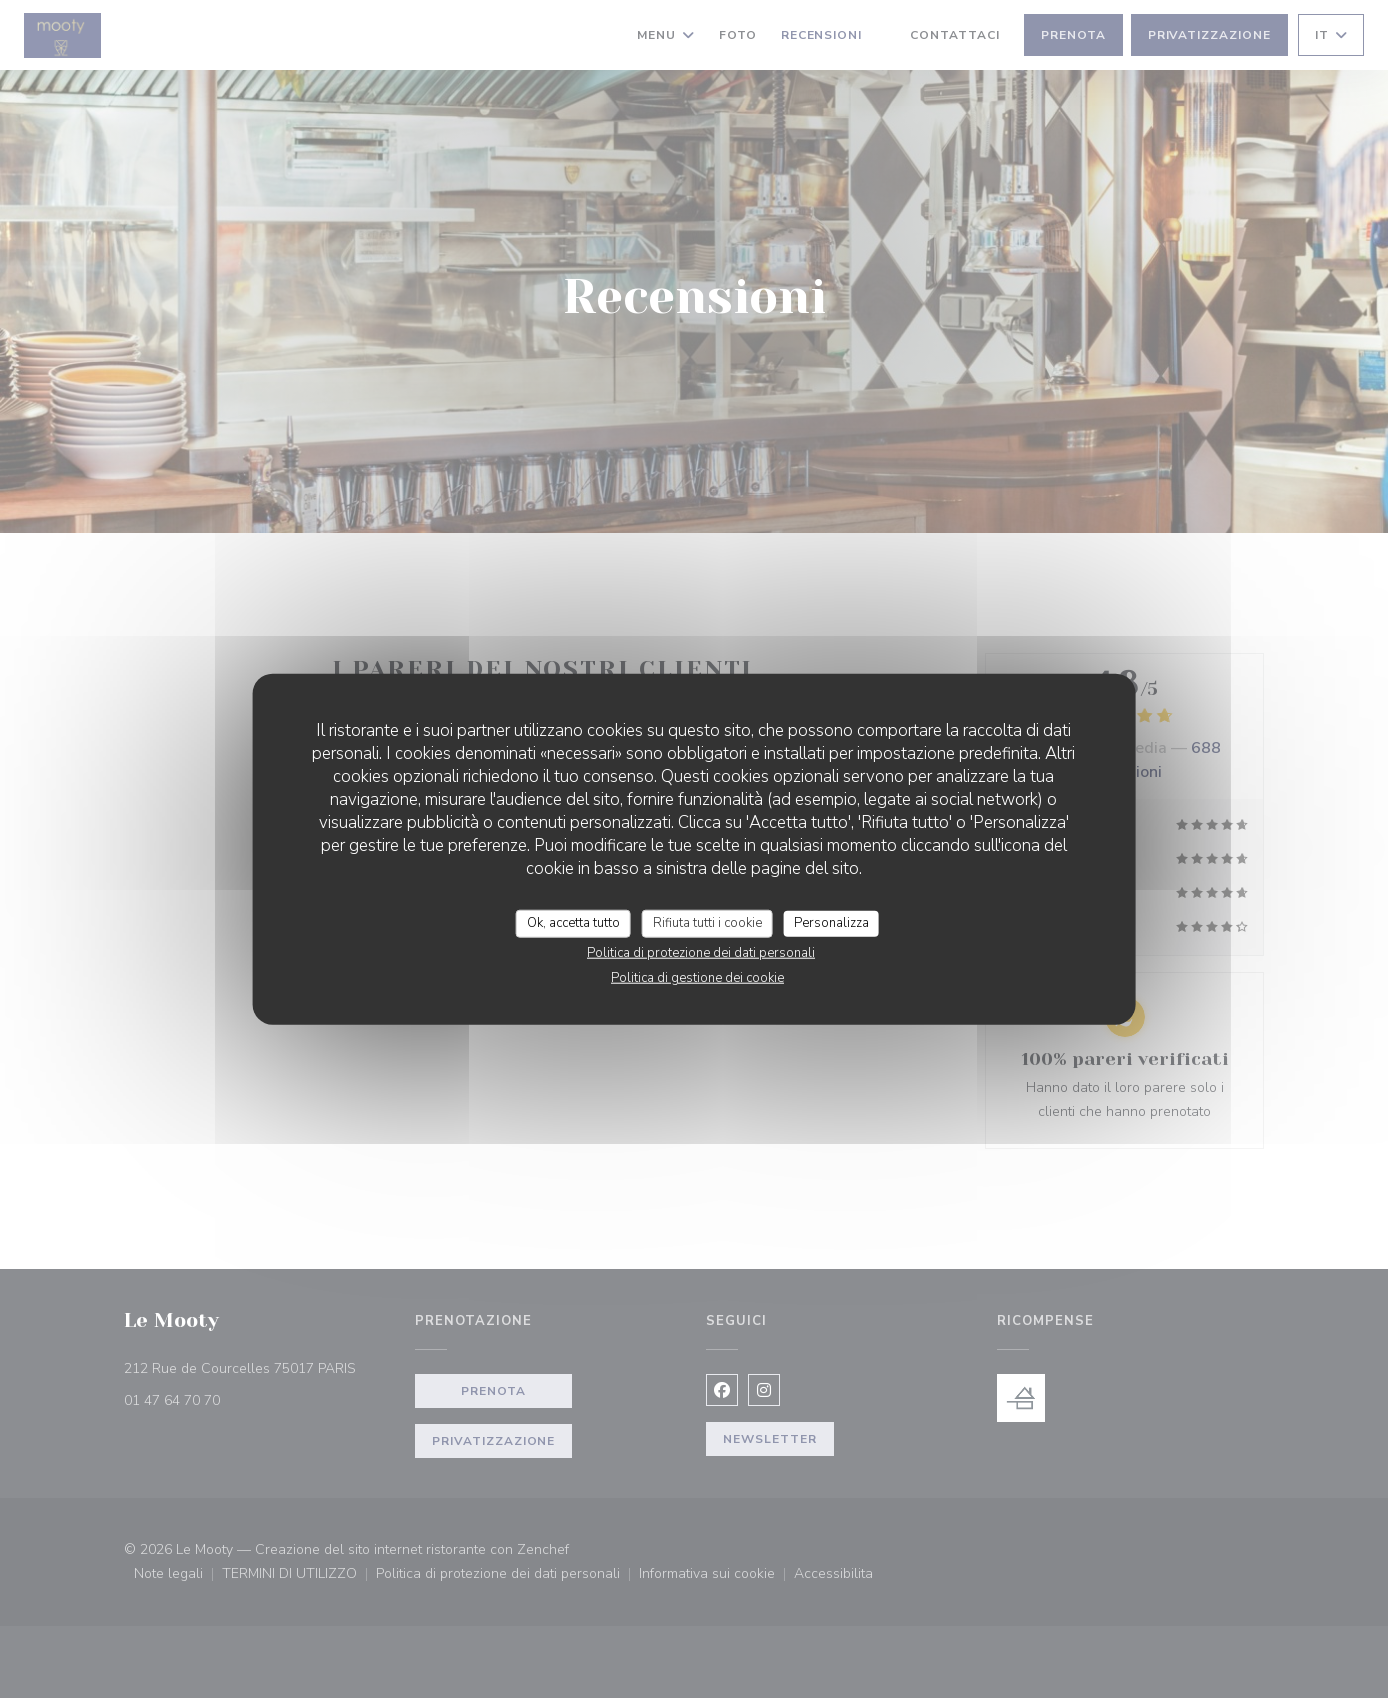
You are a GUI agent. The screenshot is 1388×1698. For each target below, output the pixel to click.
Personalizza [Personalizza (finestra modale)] (831, 923)
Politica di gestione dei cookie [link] (697, 977)
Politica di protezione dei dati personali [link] (701, 952)
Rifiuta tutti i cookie (707, 923)
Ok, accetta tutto (573, 923)
